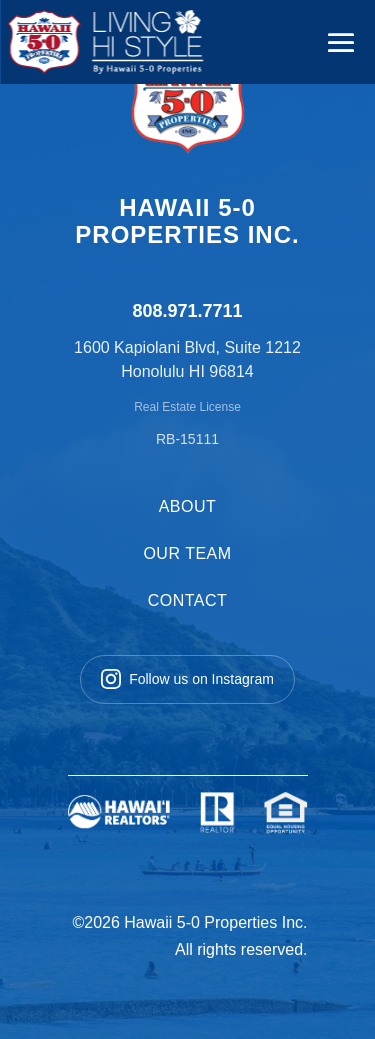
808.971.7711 (187, 311)
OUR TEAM (187, 553)
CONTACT (188, 600)
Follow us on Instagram (187, 679)
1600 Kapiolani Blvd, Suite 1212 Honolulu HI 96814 (187, 359)
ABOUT (188, 506)
